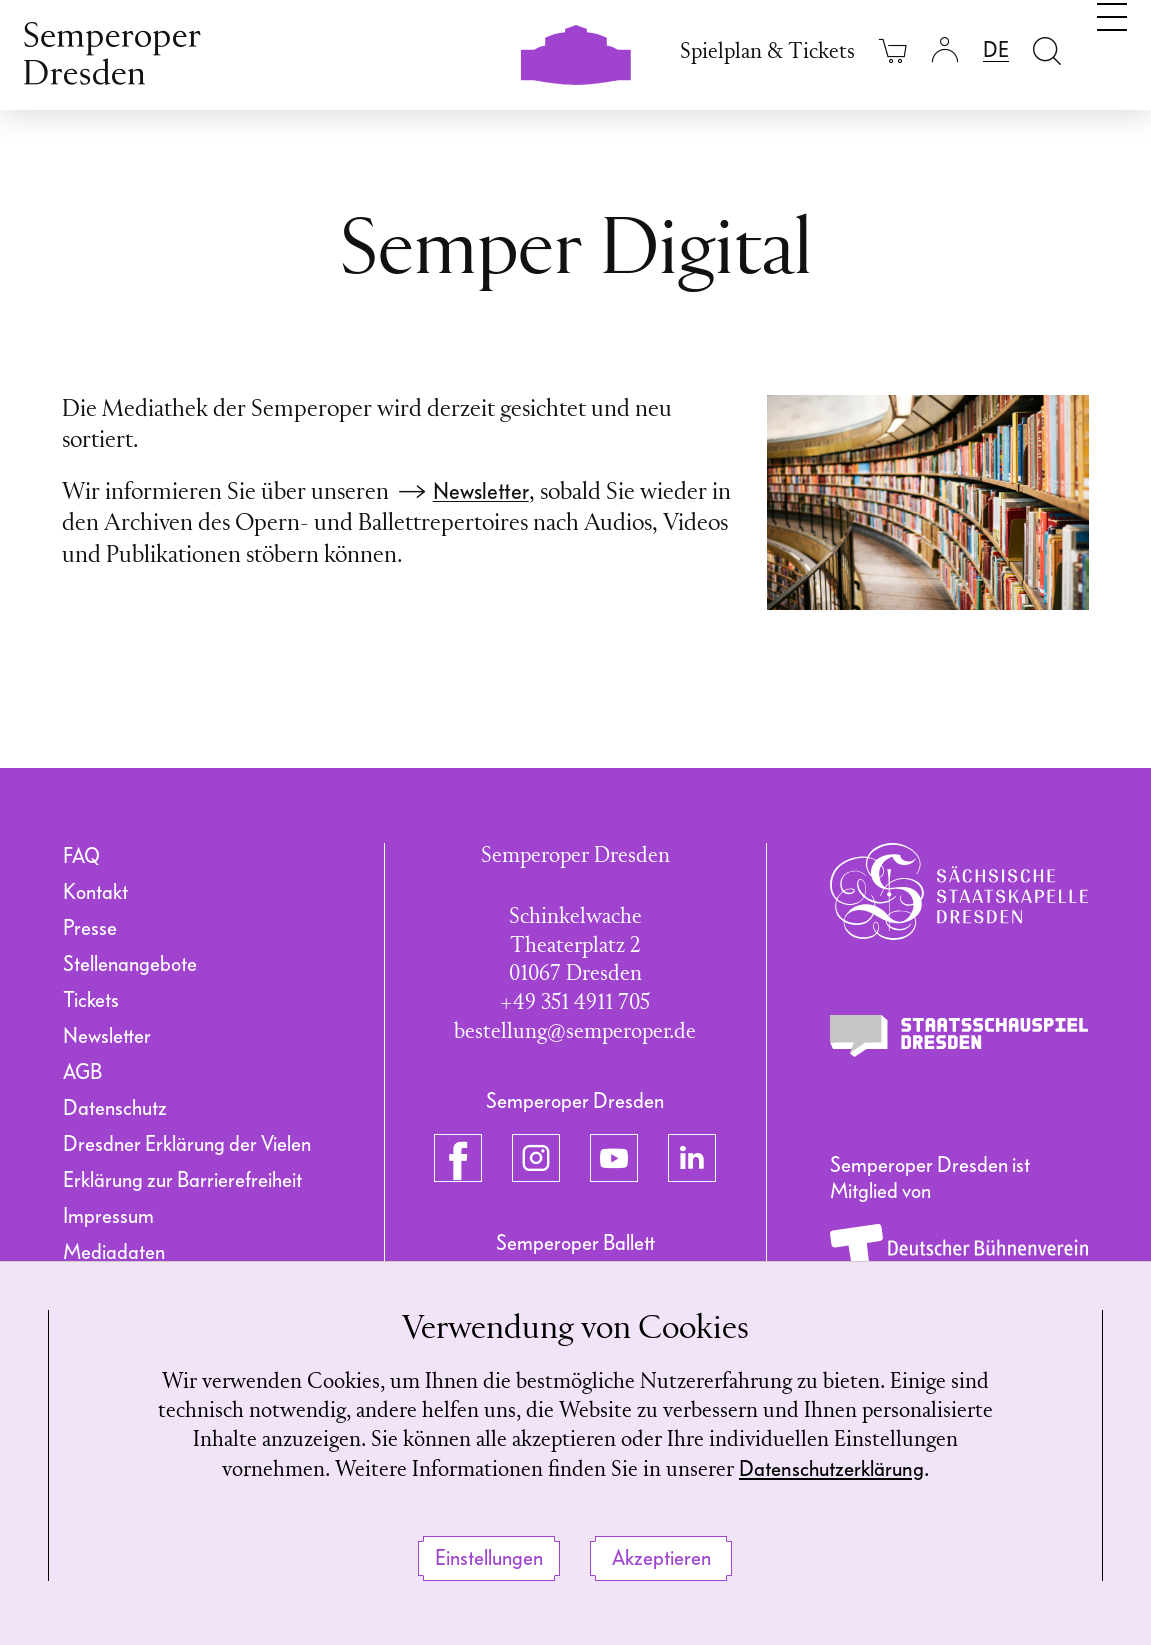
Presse (90, 928)
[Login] (945, 50)
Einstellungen (489, 1558)
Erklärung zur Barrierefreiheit (182, 1180)
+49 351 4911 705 (575, 1003)
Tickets (91, 1000)
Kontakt (95, 892)
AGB (82, 1072)
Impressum (108, 1216)
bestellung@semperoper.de (575, 1032)
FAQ (81, 856)
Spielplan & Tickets (767, 52)
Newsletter (481, 491)
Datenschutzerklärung (831, 1470)
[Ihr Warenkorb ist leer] (893, 50)
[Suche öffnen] (1047, 50)
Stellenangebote (130, 964)
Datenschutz (115, 1108)
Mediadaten (114, 1252)
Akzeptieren (661, 1558)
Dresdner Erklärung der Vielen (187, 1144)
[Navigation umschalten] (1112, 48)
